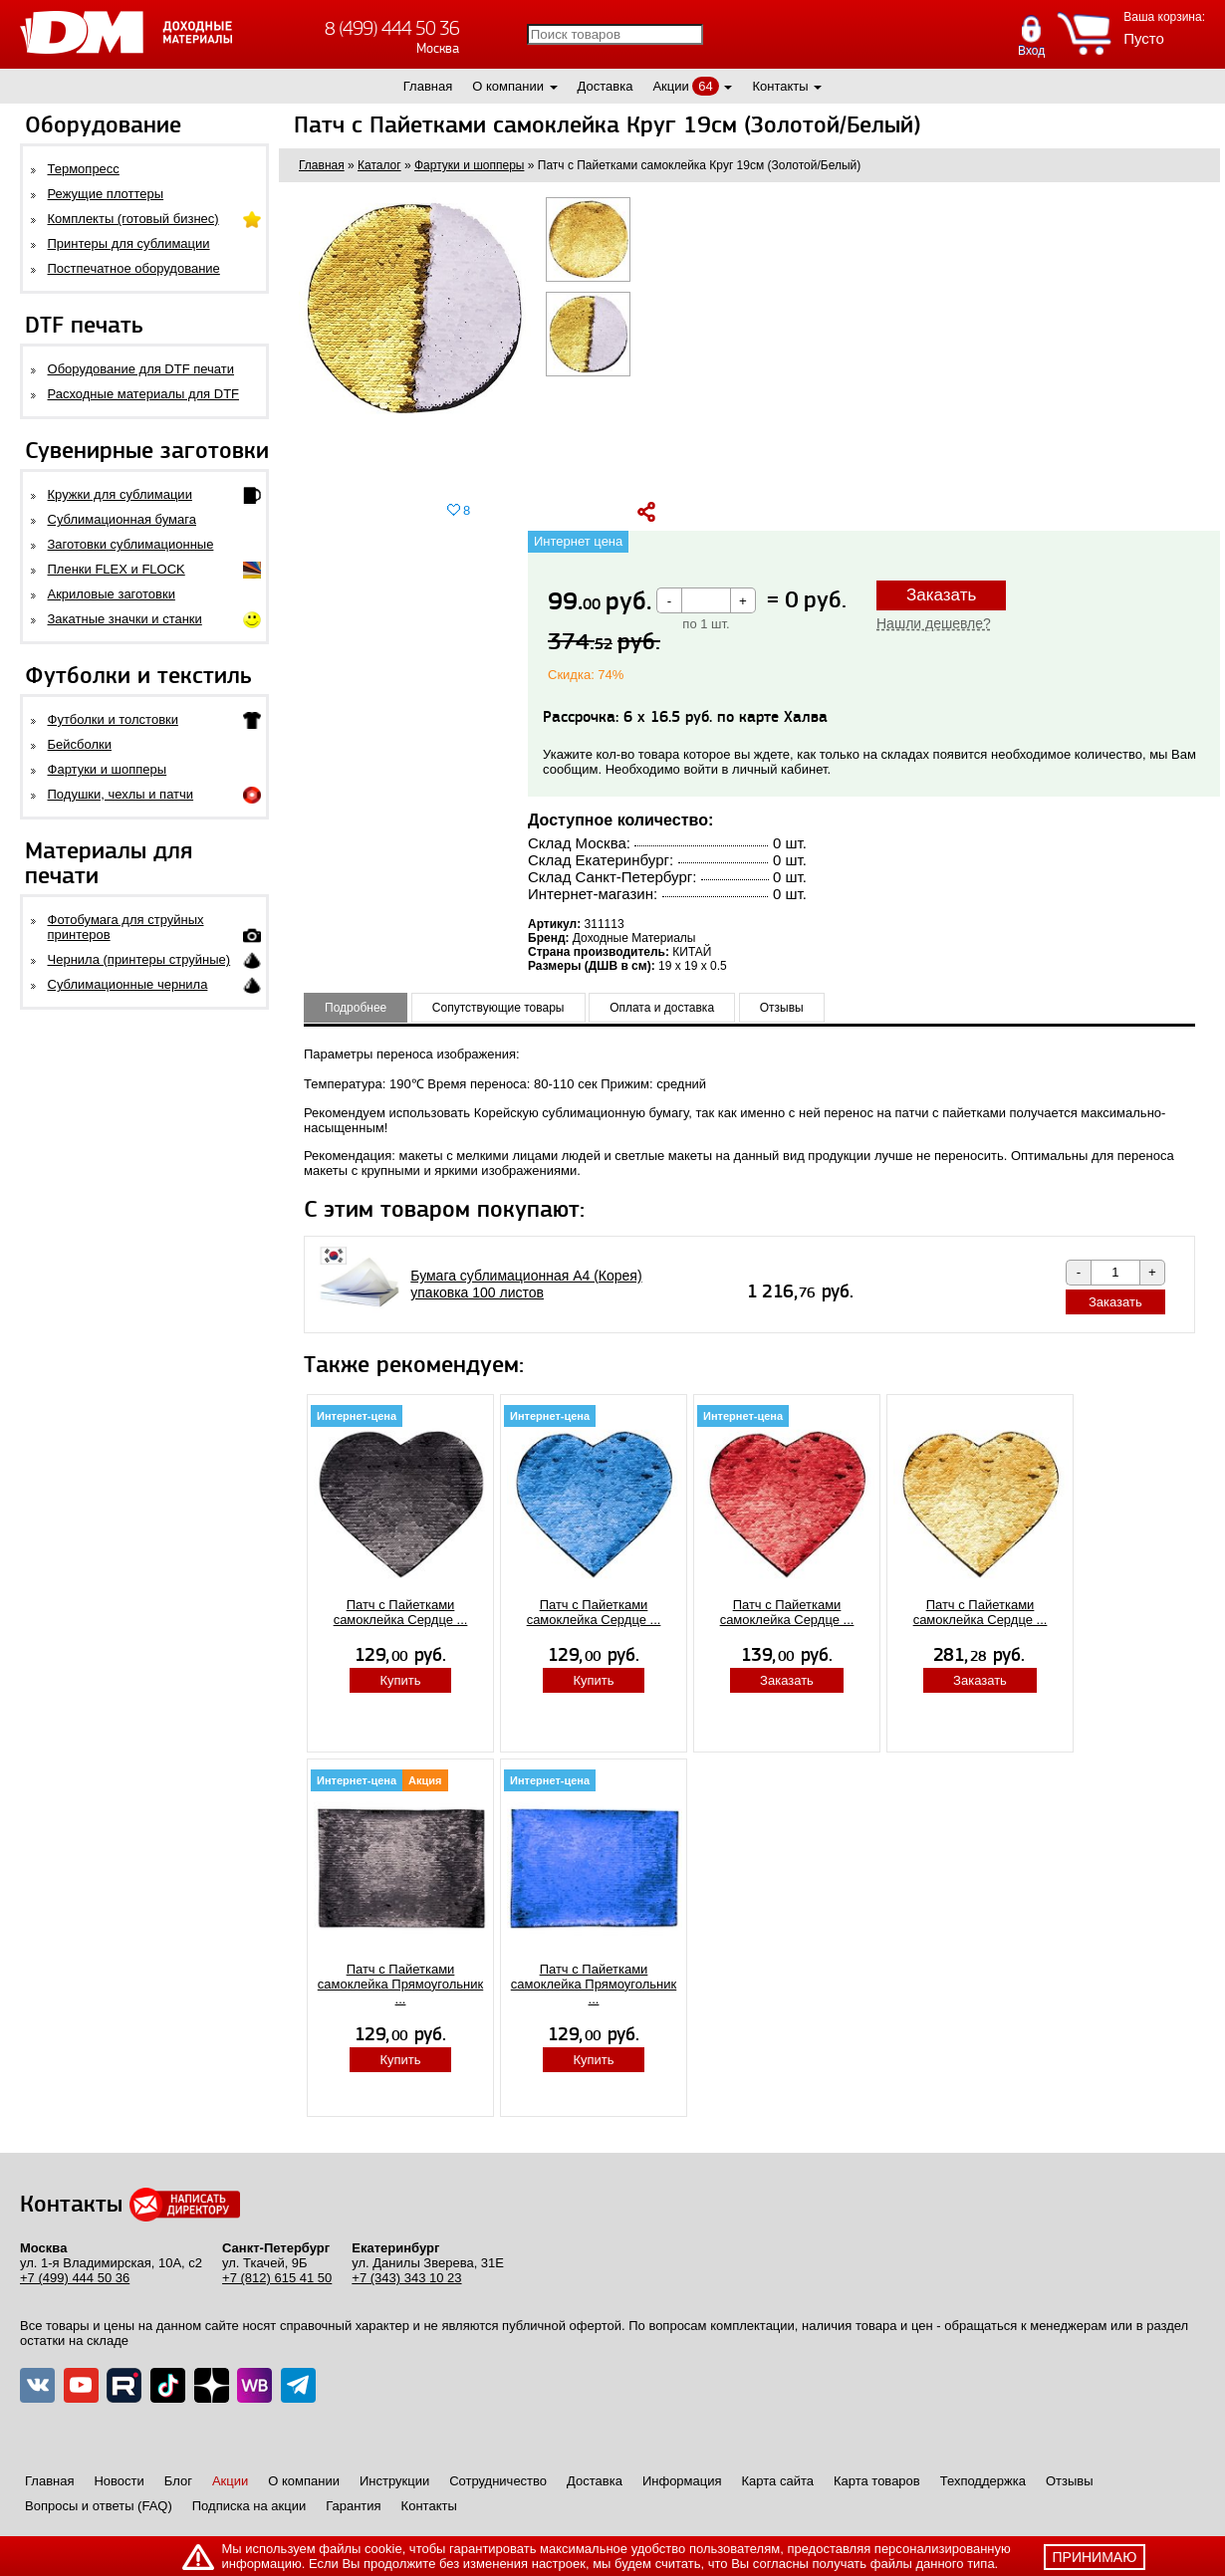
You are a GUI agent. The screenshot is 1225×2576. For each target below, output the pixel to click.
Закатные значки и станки (125, 618)
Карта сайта (778, 2480)
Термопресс (84, 168)
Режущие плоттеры (106, 193)
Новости (118, 2480)
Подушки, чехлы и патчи (121, 794)
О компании (508, 86)
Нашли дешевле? (933, 623)
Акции (670, 86)
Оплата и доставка (662, 1008)
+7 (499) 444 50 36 (74, 2277)
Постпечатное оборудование (134, 268)
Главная (427, 86)
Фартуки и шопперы (107, 769)
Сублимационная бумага (122, 519)
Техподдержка (983, 2480)
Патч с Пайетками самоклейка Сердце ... (401, 1612)
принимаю (1095, 2557)
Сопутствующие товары (498, 1008)
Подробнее (355, 1008)
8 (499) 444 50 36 (392, 28)
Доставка (605, 86)
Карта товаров (877, 2480)
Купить (399, 1680)
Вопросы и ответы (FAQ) (98, 2505)
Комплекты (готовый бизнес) (133, 218)
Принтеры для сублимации (129, 243)
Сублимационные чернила (128, 984)
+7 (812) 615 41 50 (277, 2277)
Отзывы (782, 1008)
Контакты (780, 86)
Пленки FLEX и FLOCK (116, 569)
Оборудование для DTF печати (141, 368)
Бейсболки (80, 744)
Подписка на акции (249, 2505)
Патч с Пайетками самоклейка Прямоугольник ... (401, 1984)
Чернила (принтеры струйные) (139, 959)
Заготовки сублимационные (131, 544)
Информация (682, 2480)
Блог (178, 2480)
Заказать (941, 594)
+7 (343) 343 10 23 (406, 2277)
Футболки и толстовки (113, 719)
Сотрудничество (498, 2480)
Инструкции (394, 2480)
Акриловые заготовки (111, 593)
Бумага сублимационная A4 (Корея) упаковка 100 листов (525, 1284)
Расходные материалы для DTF (144, 393)
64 (705, 86)
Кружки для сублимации (120, 494)
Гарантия (353, 2505)
